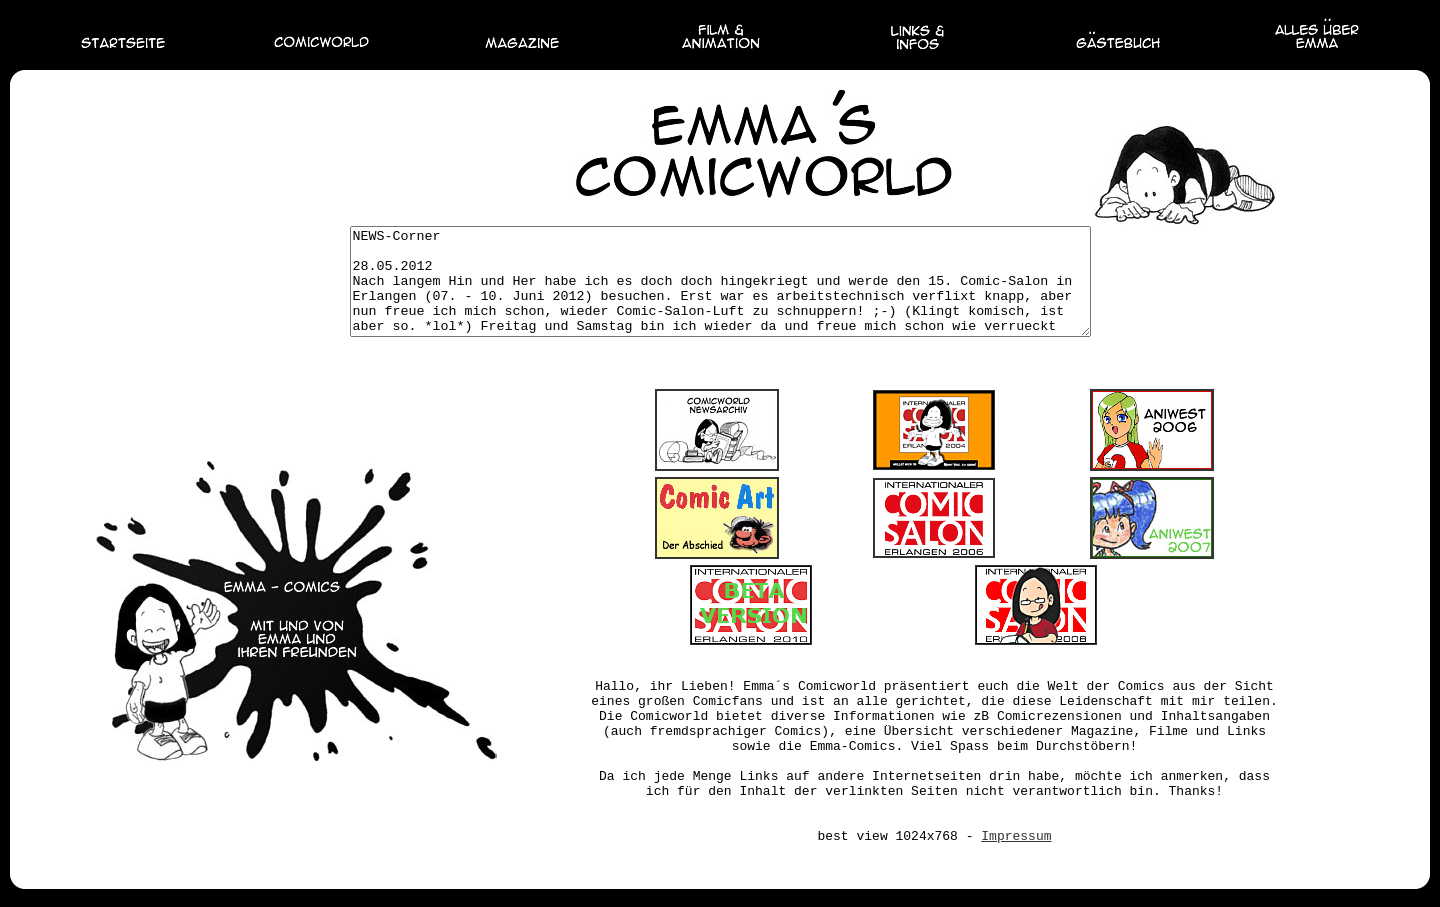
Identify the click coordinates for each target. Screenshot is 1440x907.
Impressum (1016, 857)
